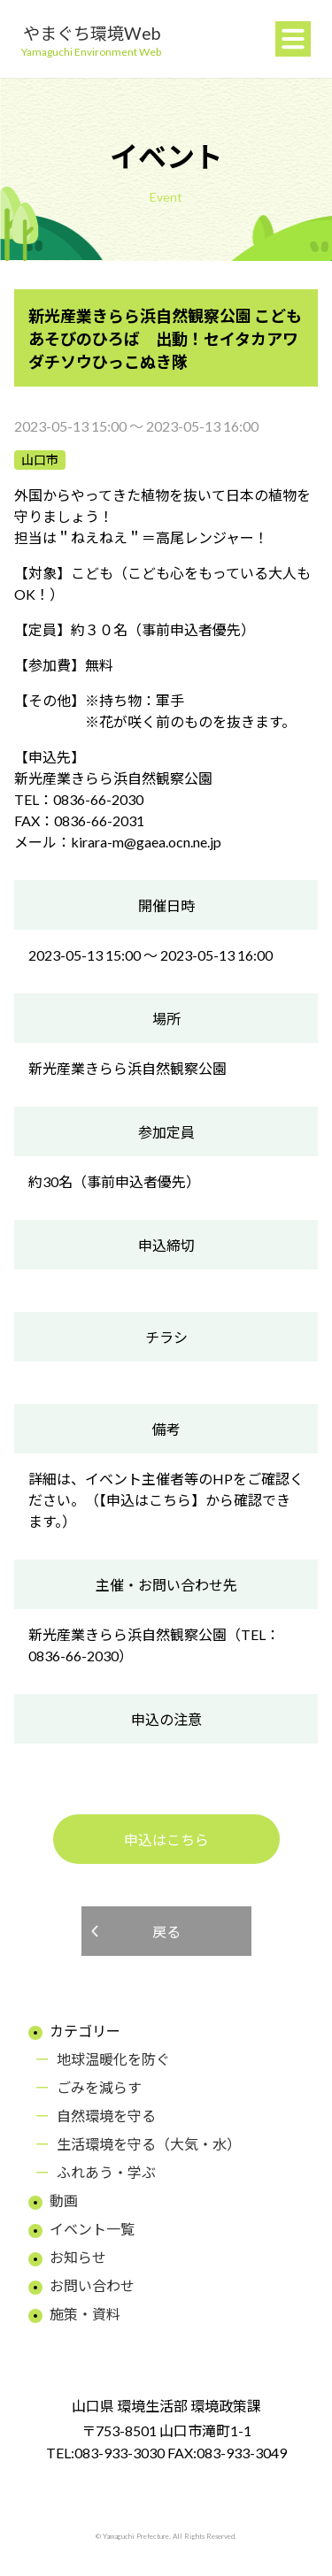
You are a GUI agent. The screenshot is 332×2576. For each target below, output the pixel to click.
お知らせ (78, 2257)
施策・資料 (85, 2313)
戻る (166, 1931)
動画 (64, 2200)
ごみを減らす (99, 2087)
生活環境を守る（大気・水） (149, 2143)
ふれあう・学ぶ (106, 2172)
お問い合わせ (92, 2285)
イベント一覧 (92, 2228)
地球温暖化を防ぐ (113, 2059)
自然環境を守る (106, 2115)
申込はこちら (166, 1839)
